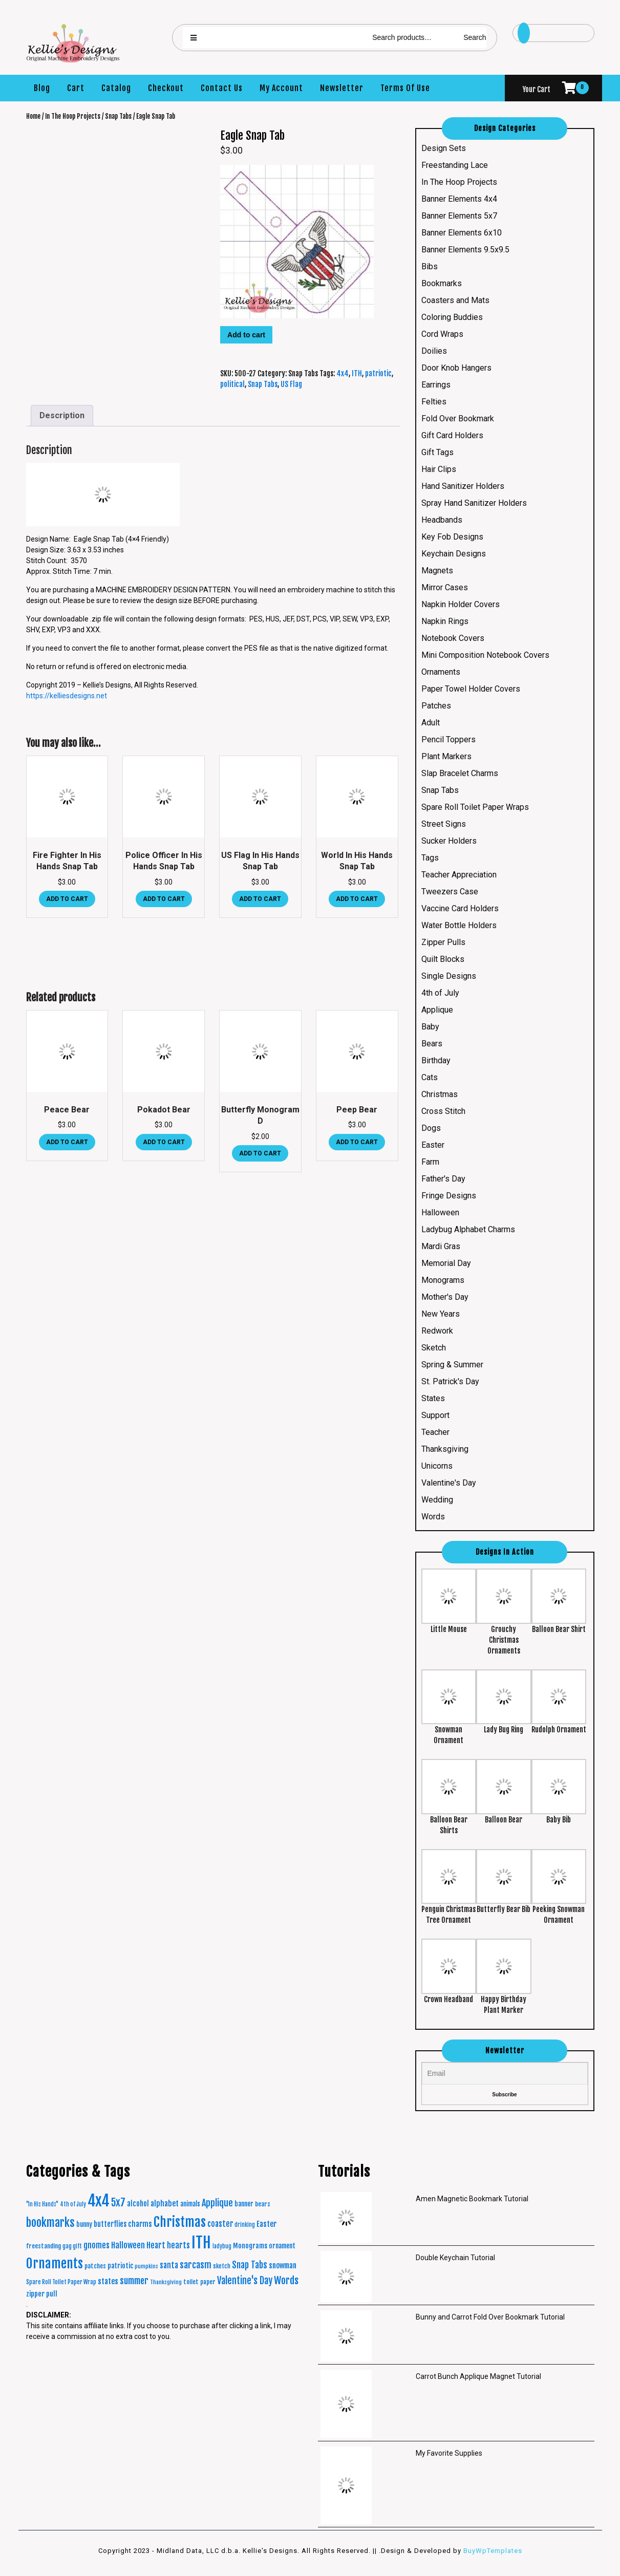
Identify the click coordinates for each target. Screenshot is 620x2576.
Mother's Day (444, 1297)
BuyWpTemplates (491, 2550)
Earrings (436, 385)
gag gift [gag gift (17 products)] (72, 2246)
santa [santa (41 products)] (169, 2265)
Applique (437, 1010)
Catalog (116, 88)
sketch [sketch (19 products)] (221, 2266)
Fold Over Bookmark (457, 418)
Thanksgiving (444, 1449)
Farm (430, 1162)
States (433, 1398)
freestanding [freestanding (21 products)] (43, 2246)
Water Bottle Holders (459, 925)
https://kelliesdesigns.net (66, 696)
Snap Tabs (118, 116)
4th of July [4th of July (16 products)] (73, 2204)
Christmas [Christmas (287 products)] (180, 2222)
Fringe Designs (448, 1195)
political (232, 384)
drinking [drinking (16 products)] (244, 2224)
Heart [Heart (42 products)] (155, 2245)
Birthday (436, 1060)
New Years (440, 1314)
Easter (432, 1145)
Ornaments (440, 672)
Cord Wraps (442, 334)
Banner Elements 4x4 (459, 199)
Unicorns (437, 1466)
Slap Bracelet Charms (459, 773)
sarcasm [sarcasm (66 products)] (195, 2264)
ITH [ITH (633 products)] (201, 2242)
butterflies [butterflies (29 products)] (110, 2224)
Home (33, 116)
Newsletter (342, 88)
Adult (430, 722)
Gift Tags (437, 452)
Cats (429, 1077)
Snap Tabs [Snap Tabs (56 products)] (249, 2265)
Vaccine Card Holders (460, 908)
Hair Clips (438, 469)
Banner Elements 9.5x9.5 (465, 249)
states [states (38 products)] (108, 2281)
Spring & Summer (452, 1364)
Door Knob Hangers (456, 368)
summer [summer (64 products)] (134, 2280)
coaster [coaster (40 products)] (220, 2224)
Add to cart (246, 335)
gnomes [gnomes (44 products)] (96, 2245)
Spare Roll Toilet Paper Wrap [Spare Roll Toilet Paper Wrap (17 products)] (61, 2282)
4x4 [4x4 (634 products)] (99, 2200)
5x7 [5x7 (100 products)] (118, 2202)
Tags (430, 858)
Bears (431, 1043)
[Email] (505, 2074)
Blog (42, 88)
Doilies (434, 351)
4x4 (342, 373)
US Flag (291, 384)
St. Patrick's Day (450, 1381)
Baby (430, 1027)
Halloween (440, 1212)
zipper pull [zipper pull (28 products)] (41, 2293)
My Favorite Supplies (449, 2453)
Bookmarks (441, 283)
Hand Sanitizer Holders (462, 486)
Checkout (166, 88)
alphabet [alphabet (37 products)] (165, 2203)
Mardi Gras (440, 1246)
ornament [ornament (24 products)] (282, 2246)
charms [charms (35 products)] (140, 2224)
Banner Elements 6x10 (461, 233)
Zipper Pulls (443, 942)
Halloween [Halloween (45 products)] (128, 2245)
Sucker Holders (449, 841)
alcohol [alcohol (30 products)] (138, 2203)
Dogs (431, 1128)
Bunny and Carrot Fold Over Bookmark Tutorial (490, 2317)
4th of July (440, 993)
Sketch (433, 1348)
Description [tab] (61, 415)
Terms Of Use (405, 88)
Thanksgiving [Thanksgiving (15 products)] (166, 2282)
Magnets (437, 570)
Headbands (441, 520)
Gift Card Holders (452, 435)
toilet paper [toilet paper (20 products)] (199, 2282)
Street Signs (443, 824)
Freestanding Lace (454, 165)
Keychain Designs (453, 554)
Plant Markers (446, 756)
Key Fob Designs (452, 537)
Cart (75, 88)
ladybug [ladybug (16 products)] (221, 2246)
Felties (433, 401)
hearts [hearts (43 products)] (178, 2245)
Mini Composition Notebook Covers (485, 655)
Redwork (437, 1331)
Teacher (435, 1432)
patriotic (378, 373)
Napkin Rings (444, 621)
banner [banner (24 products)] (243, 2204)
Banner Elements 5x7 (459, 216)
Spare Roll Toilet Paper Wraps (475, 807)
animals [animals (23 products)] (190, 2204)
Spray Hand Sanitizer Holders (474, 503)
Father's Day (443, 1179)
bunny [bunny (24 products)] (84, 2224)
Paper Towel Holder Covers (470, 689)
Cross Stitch (443, 1111)
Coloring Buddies (452, 317)
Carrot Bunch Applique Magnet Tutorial (478, 2376)
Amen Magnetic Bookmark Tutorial (472, 2199)
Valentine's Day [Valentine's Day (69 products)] (244, 2281)
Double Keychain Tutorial (455, 2257)
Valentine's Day (448, 1483)
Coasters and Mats (455, 300)
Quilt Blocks (442, 959)
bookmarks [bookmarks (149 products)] (50, 2222)
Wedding (437, 1500)
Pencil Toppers (448, 739)
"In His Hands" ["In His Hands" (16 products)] (42, 2204)
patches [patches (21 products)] (95, 2266)
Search (474, 37)
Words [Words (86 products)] (286, 2280)
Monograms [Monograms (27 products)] (250, 2245)
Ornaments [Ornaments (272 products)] (54, 2263)
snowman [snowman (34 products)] (282, 2265)
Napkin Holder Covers (460, 604)
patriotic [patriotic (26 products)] (120, 2266)
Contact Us (222, 88)
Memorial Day (446, 1263)
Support (435, 1415)
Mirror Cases (444, 587)
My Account (281, 88)
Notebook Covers (452, 638)
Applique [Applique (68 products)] (217, 2202)
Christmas (439, 1094)
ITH (357, 373)
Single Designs (448, 976)
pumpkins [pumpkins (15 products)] (146, 2266)
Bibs (429, 266)
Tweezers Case (449, 891)
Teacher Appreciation (459, 874)
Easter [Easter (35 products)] (266, 2224)
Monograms (442, 1280)
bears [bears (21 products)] (262, 2204)
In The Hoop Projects (72, 116)
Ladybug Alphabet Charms (468, 1229)
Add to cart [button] (67, 899)
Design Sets (443, 148)
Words (433, 1516)
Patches (436, 706)
